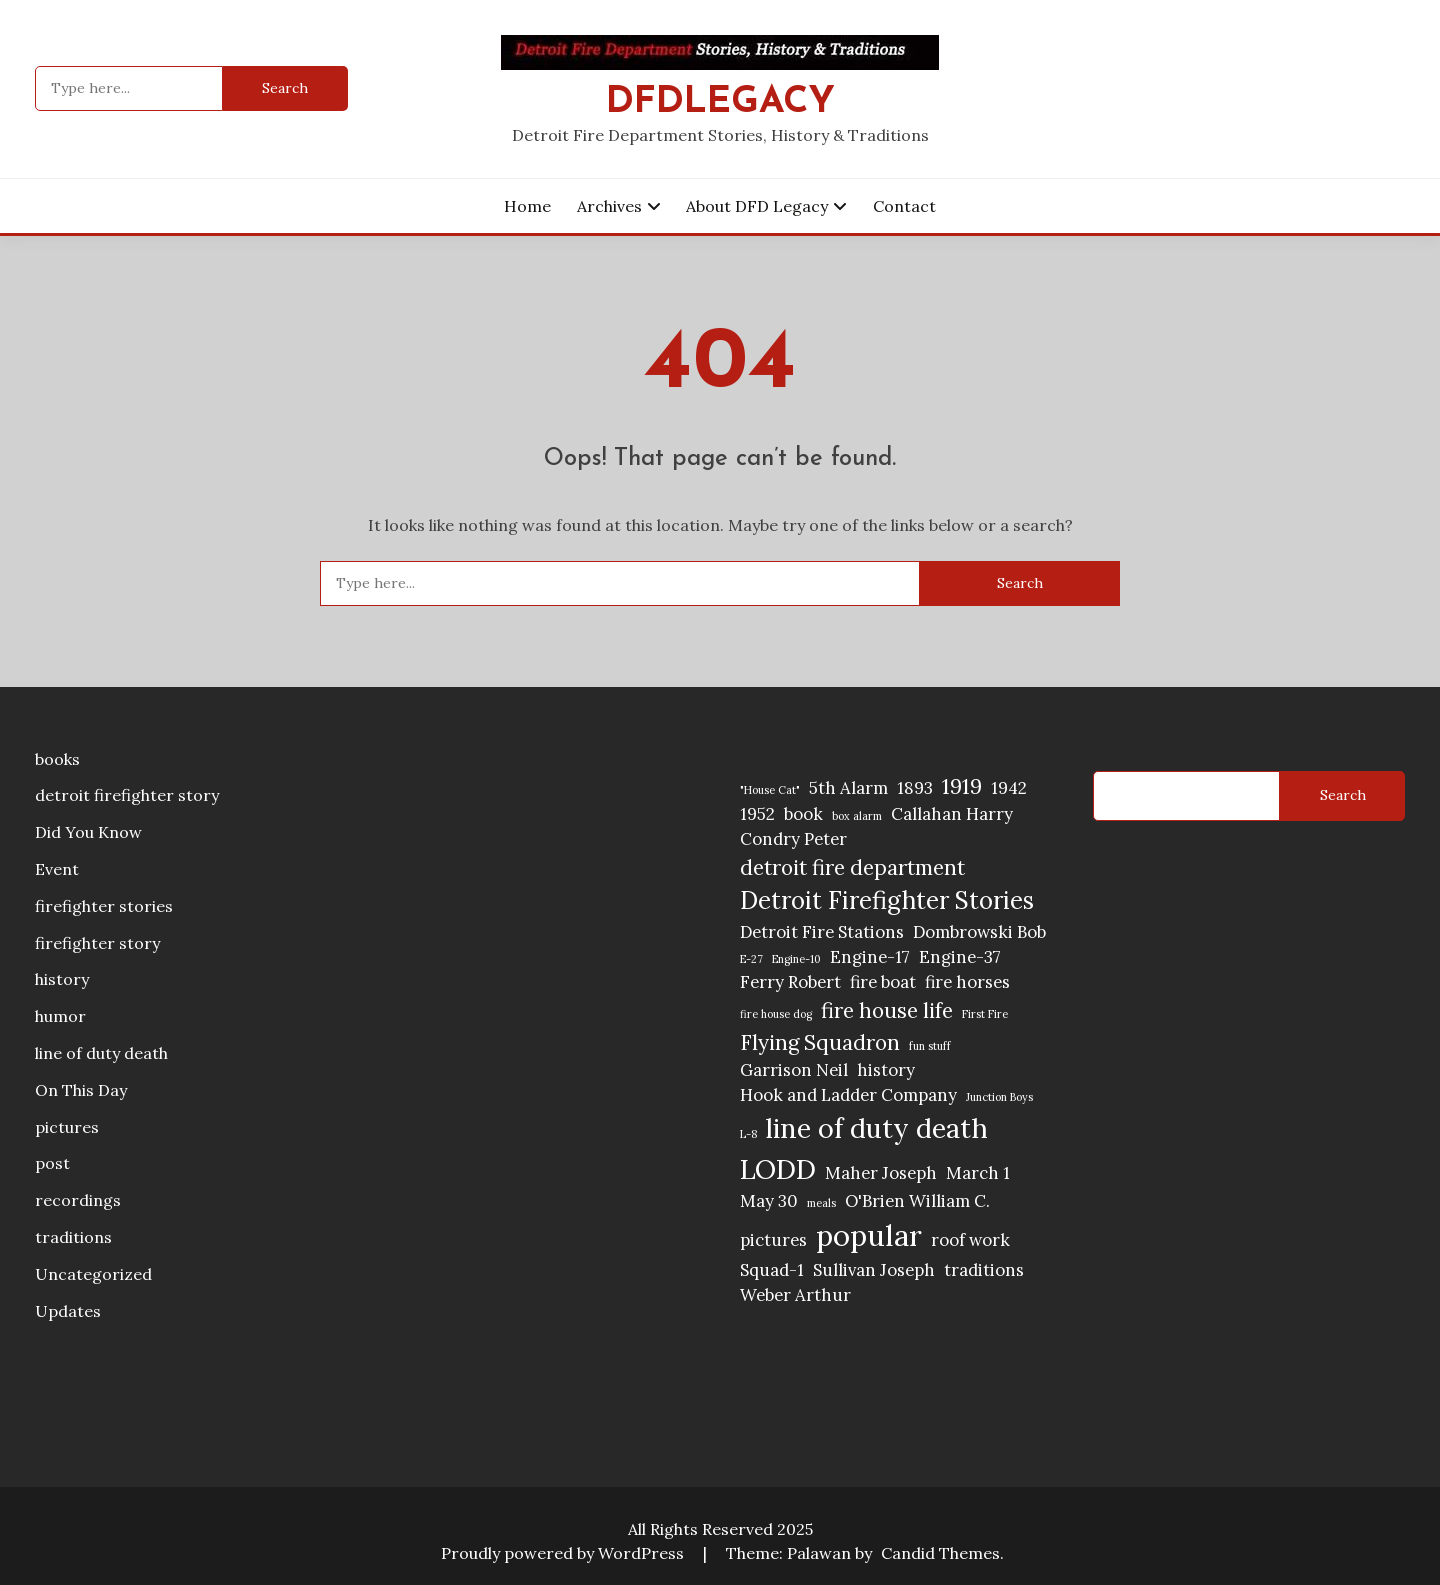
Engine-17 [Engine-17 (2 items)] (870, 957)
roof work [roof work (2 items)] (970, 1240)
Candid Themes (940, 1553)
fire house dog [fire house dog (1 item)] (776, 1014)
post (52, 1163)
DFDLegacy (720, 102)
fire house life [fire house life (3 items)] (887, 1010)
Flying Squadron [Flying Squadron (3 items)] (820, 1042)
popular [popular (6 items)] (869, 1235)
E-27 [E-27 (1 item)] (751, 959)
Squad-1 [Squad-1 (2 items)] (772, 1270)
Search (1343, 795)
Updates (68, 1311)
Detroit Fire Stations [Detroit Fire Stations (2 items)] (822, 932)
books (57, 759)
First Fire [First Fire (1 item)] (985, 1014)
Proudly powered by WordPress (564, 1553)
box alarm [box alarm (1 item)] (857, 816)
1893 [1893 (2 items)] (915, 788)
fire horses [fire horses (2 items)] (967, 982)
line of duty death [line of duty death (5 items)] (877, 1128)
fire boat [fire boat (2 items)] (883, 982)
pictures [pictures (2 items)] (773, 1240)
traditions (73, 1237)
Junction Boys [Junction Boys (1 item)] (999, 1097)
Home (527, 206)
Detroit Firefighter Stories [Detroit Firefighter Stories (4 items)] (887, 900)
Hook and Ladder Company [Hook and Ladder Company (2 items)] (848, 1095)
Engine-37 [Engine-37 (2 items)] (960, 957)
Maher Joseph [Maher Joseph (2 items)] (881, 1173)
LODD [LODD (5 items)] (778, 1169)
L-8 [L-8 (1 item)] (748, 1134)
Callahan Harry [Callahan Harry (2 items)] (952, 814)
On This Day (81, 1090)
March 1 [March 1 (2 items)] (978, 1173)
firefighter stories (104, 906)
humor (60, 1016)
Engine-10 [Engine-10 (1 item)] (796, 959)
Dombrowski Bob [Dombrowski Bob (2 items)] (979, 932)
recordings (78, 1200)
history (62, 979)
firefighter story (97, 943)
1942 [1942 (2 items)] (1009, 788)
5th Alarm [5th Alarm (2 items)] (848, 788)
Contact (904, 206)
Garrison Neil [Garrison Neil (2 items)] (794, 1070)
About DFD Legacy (757, 206)
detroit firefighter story (127, 795)
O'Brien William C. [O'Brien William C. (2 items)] (917, 1201)
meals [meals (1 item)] (821, 1203)
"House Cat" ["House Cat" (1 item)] (770, 790)
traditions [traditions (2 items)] (984, 1270)
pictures (67, 1127)
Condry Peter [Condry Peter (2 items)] (793, 839)
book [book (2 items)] (803, 814)
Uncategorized (93, 1274)
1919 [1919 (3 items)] (962, 786)
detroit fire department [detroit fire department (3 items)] (852, 867)
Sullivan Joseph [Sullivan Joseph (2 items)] (874, 1270)
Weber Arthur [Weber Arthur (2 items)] (795, 1295)
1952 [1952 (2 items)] (757, 814)
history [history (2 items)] (886, 1070)
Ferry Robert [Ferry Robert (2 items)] (790, 982)
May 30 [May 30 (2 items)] (769, 1201)
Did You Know (88, 832)
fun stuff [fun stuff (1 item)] (930, 1046)
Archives (609, 206)
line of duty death (101, 1053)
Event (57, 869)
